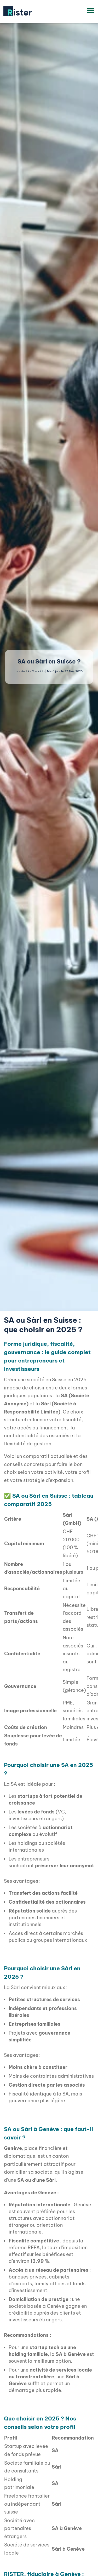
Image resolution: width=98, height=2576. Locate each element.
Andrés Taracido (32, 671)
